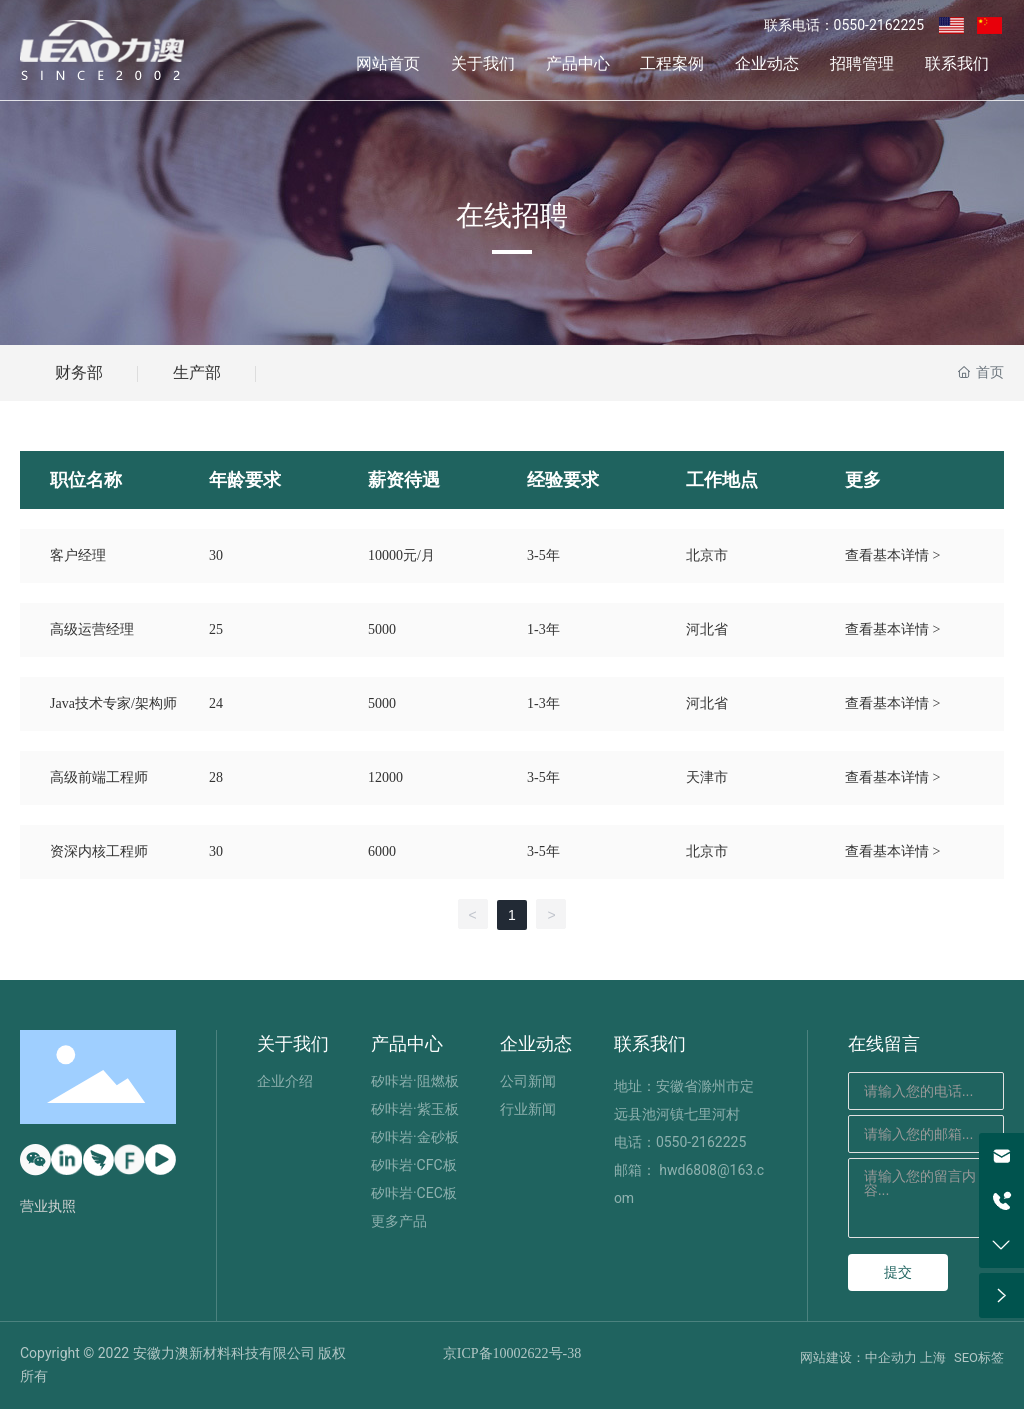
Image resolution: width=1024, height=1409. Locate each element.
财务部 (79, 372)
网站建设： (832, 1357)
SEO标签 (979, 1357)
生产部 (197, 372)
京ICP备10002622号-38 (512, 1353)
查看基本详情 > (892, 555)
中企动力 (891, 1357)
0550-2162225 (701, 1142)
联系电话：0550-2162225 (844, 25)
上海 (933, 1357)
